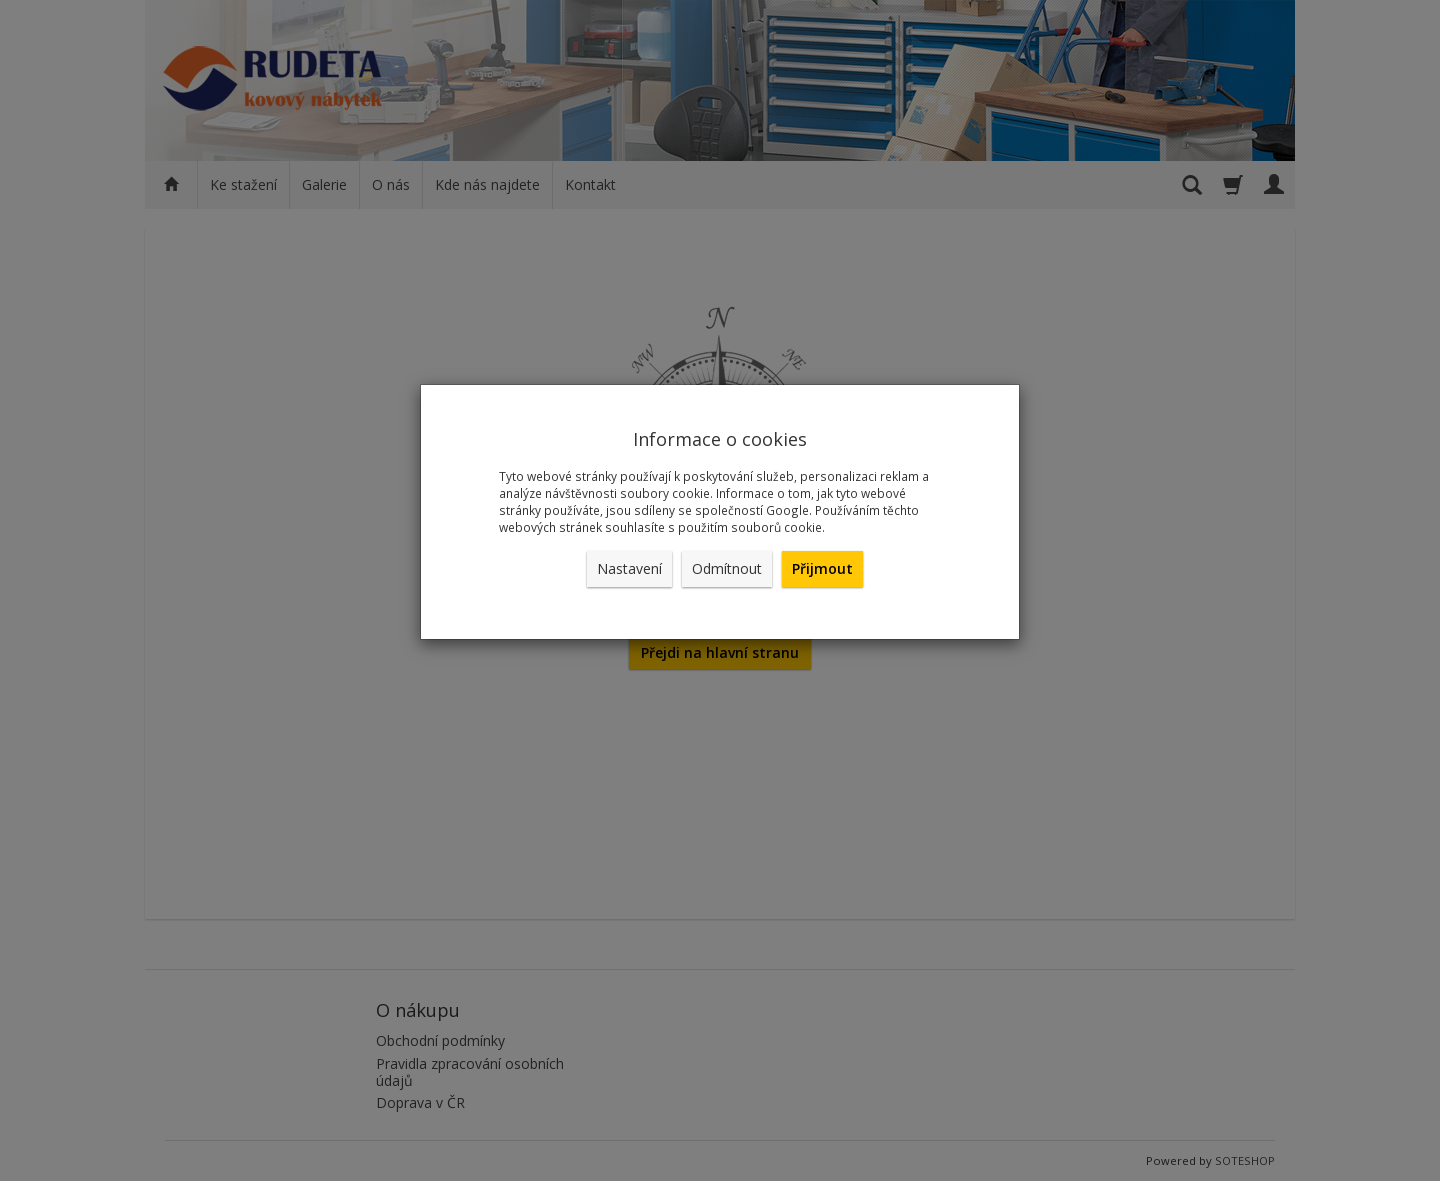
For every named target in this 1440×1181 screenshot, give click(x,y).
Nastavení (629, 568)
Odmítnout (727, 568)
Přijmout (822, 568)
